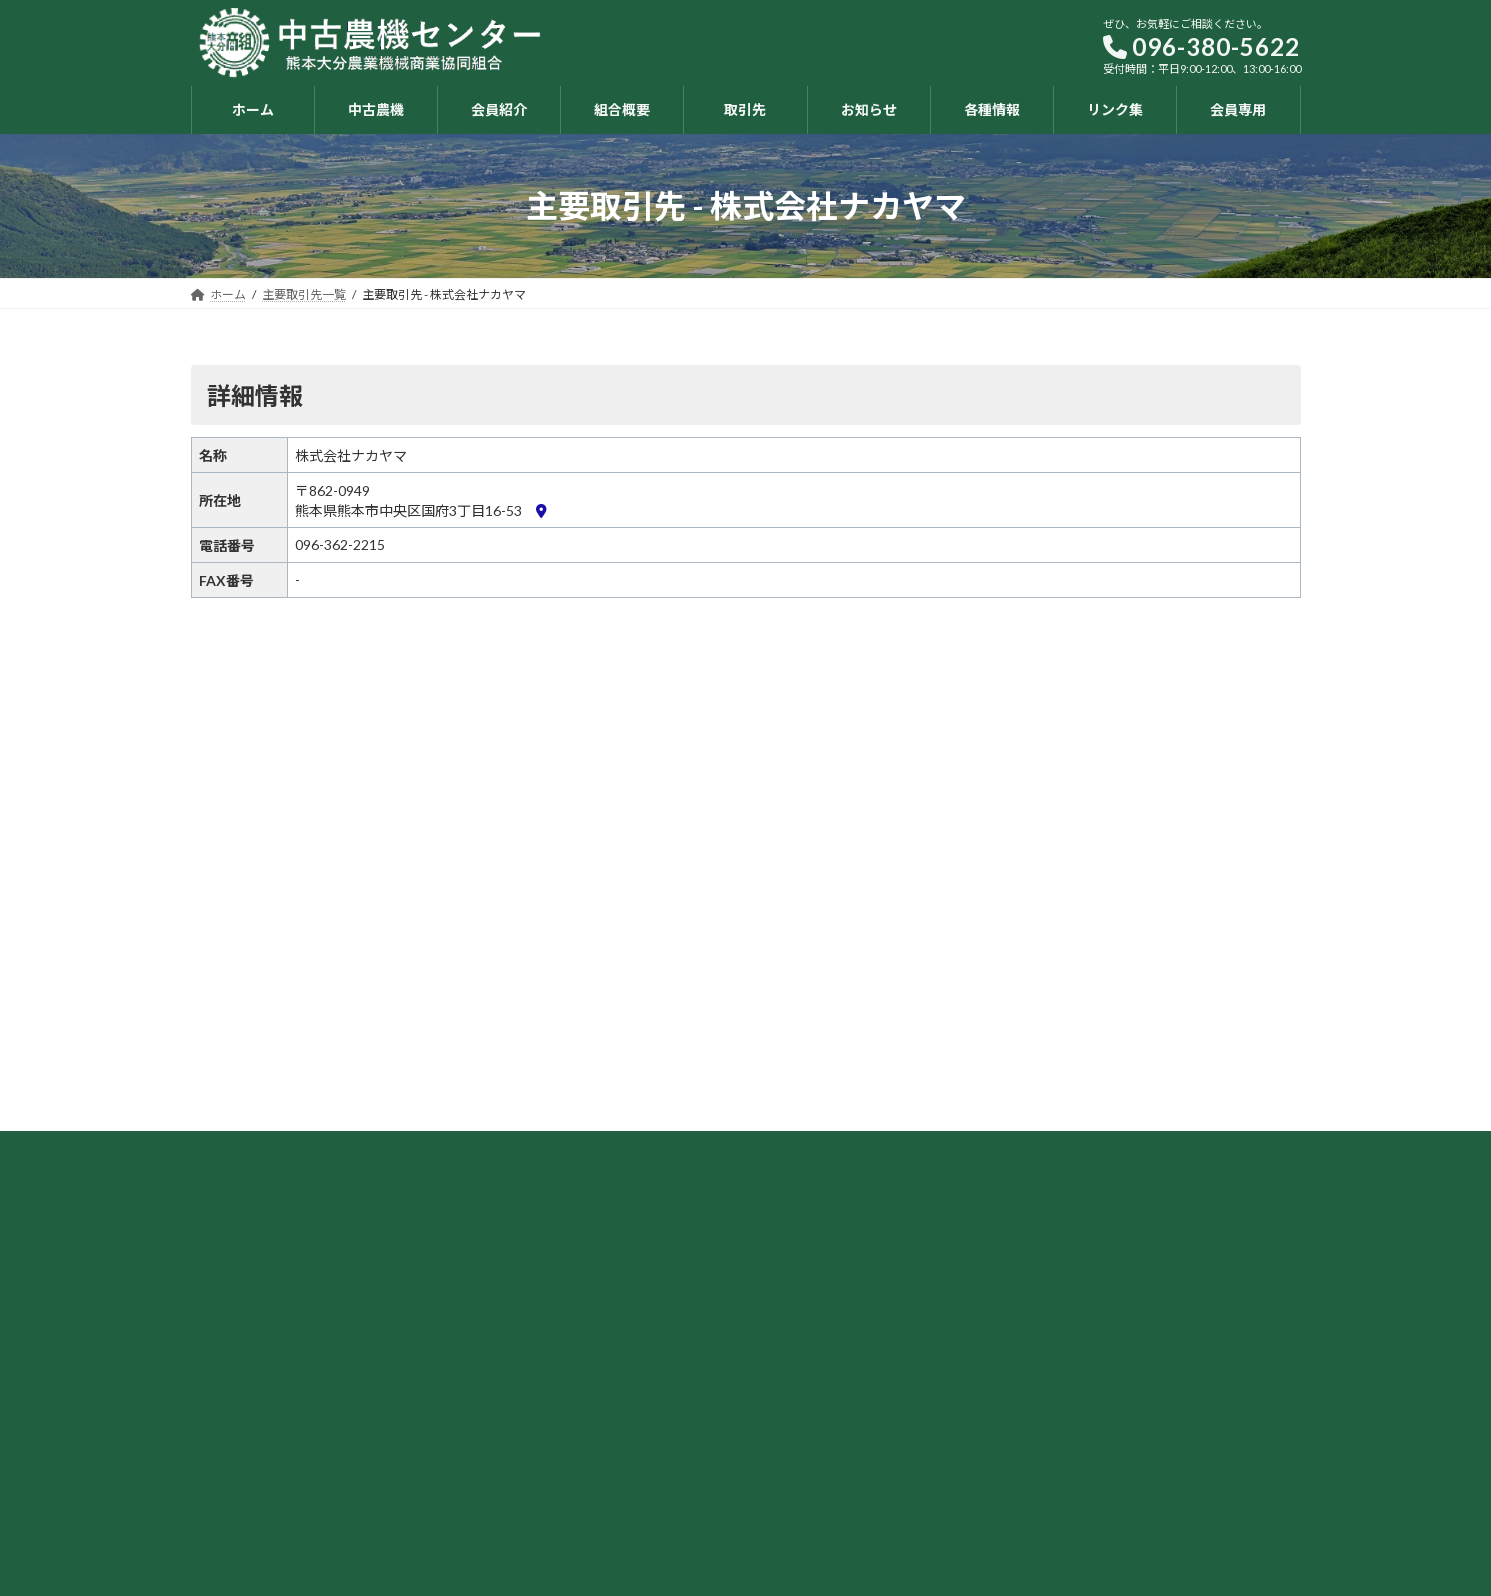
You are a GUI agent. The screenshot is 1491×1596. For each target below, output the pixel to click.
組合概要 (800, 1431)
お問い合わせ (996, 1457)
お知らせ (984, 1351)
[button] (462, 1289)
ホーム (794, 1351)
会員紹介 (800, 1404)
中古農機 (800, 1378)
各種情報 (984, 1378)
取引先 (794, 1457)
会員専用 (984, 1431)
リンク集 (984, 1404)
